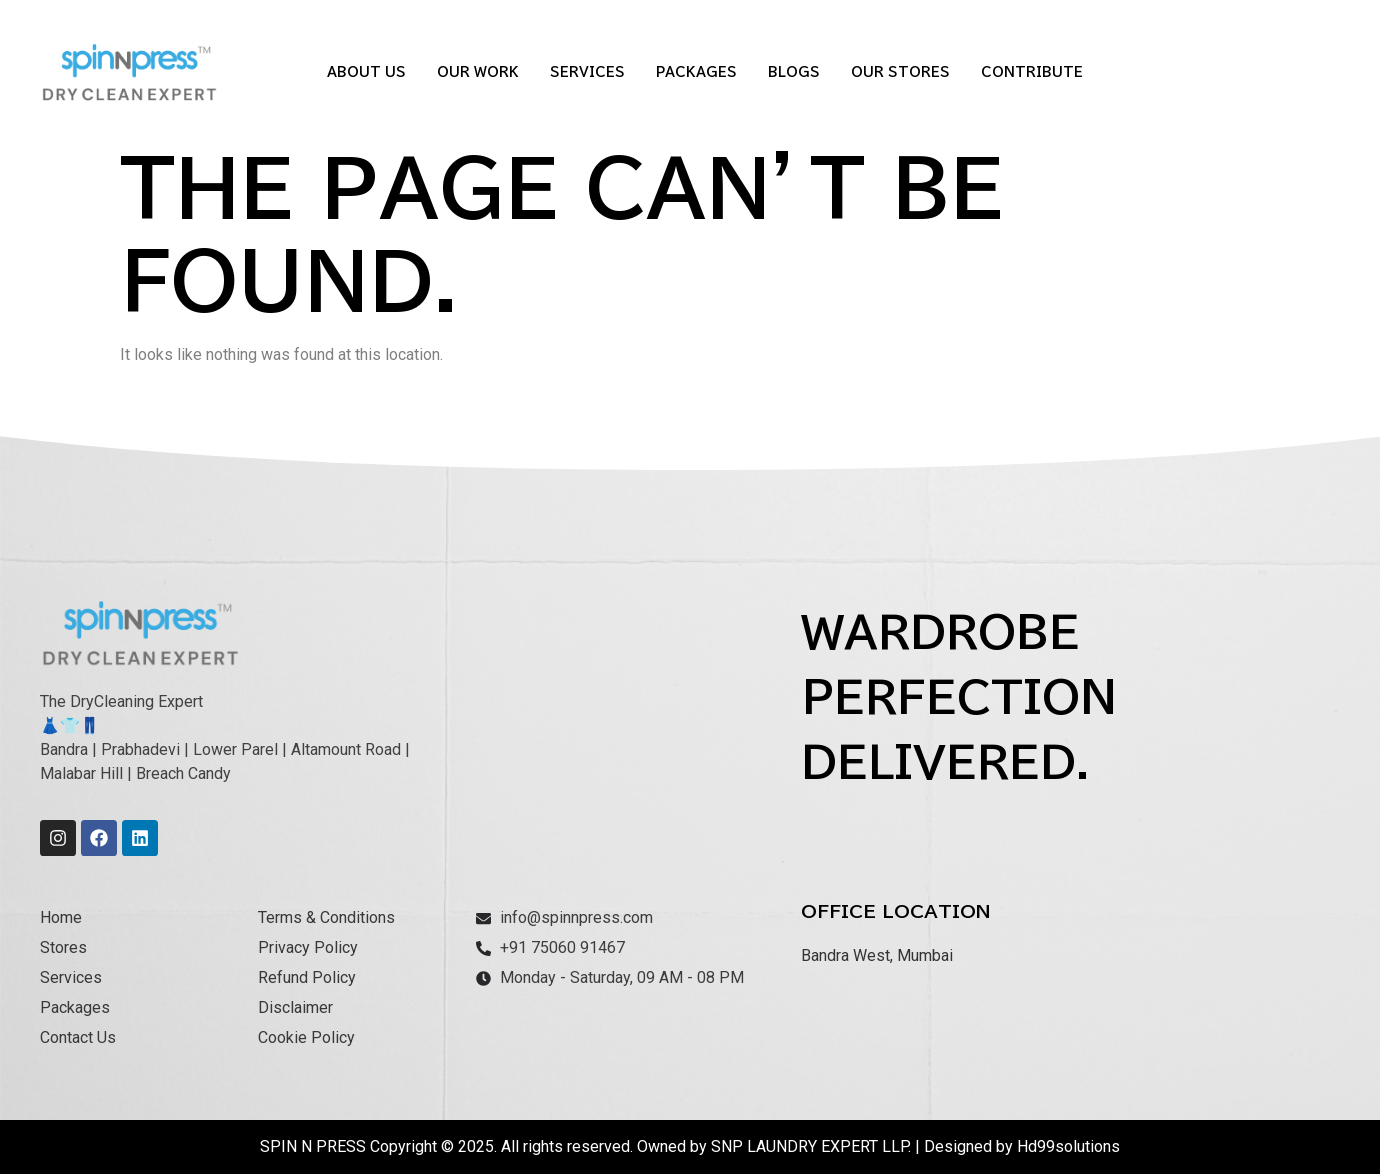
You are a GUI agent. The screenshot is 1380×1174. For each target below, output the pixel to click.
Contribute (1032, 72)
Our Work (478, 72)
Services (587, 72)
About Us (366, 72)
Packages (696, 72)
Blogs (794, 72)
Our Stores (900, 72)
